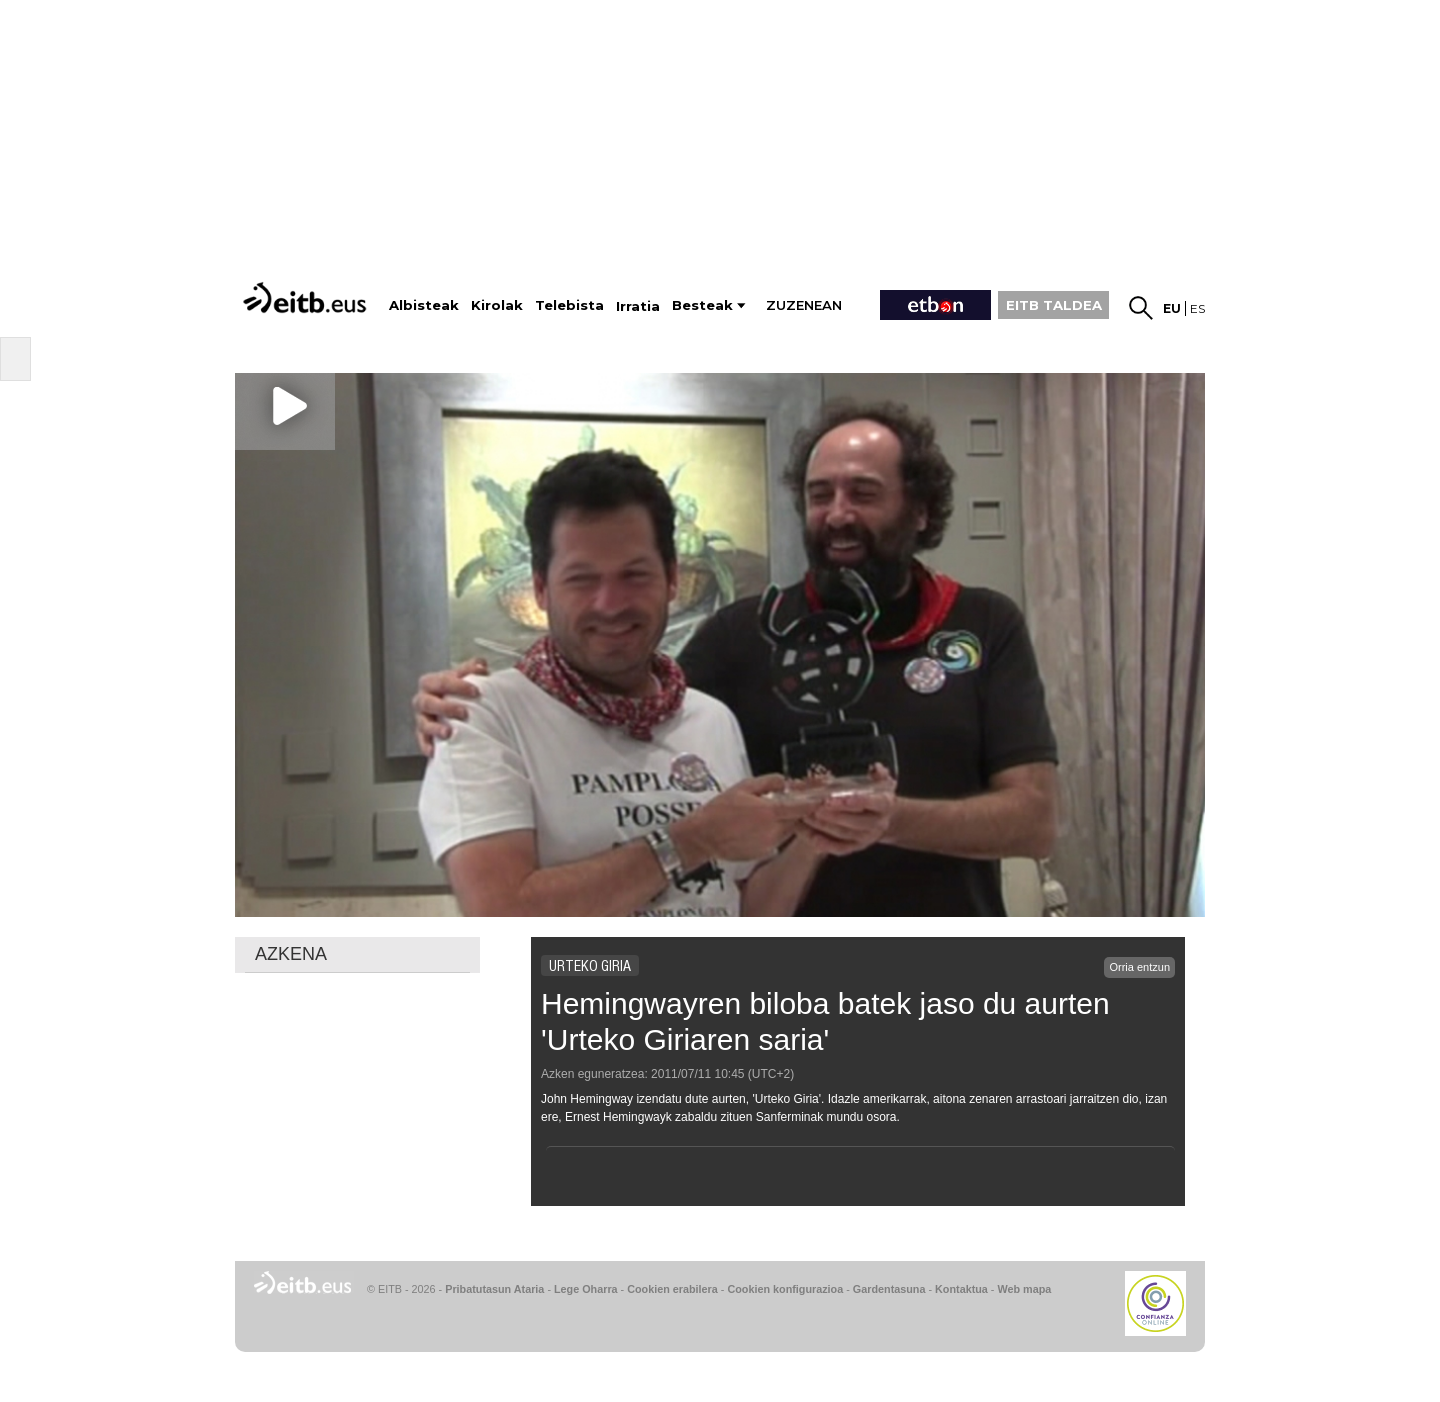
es (1197, 308)
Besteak (702, 305)
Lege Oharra (586, 1289)
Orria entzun (1139, 967)
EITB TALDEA (1054, 305)
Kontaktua (961, 1289)
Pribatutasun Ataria (494, 1289)
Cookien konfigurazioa (785, 1289)
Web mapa (1024, 1289)
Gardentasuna (889, 1289)
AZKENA (291, 954)
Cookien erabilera (672, 1289)
